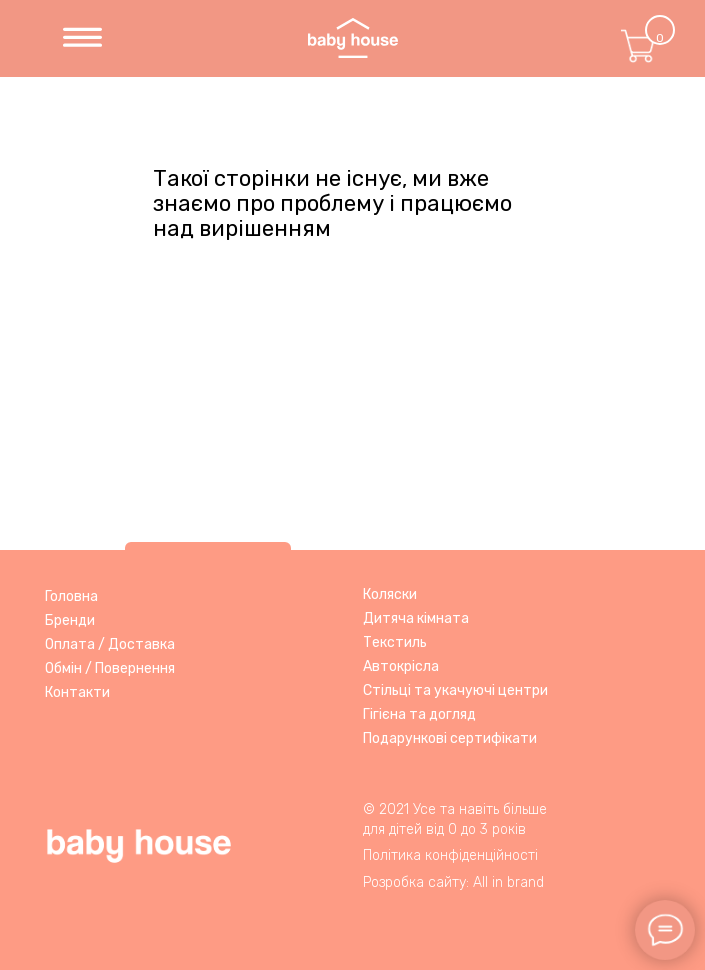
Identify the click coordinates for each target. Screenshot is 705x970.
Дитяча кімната (416, 618)
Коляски (390, 594)
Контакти (77, 692)
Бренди (70, 620)
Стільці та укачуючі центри (455, 690)
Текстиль (395, 642)
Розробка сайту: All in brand (453, 882)
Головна (71, 596)
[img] (82, 38)
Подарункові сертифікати (450, 738)
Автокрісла (401, 666)
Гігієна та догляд (419, 714)
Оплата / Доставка (110, 644)
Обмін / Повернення (110, 668)
